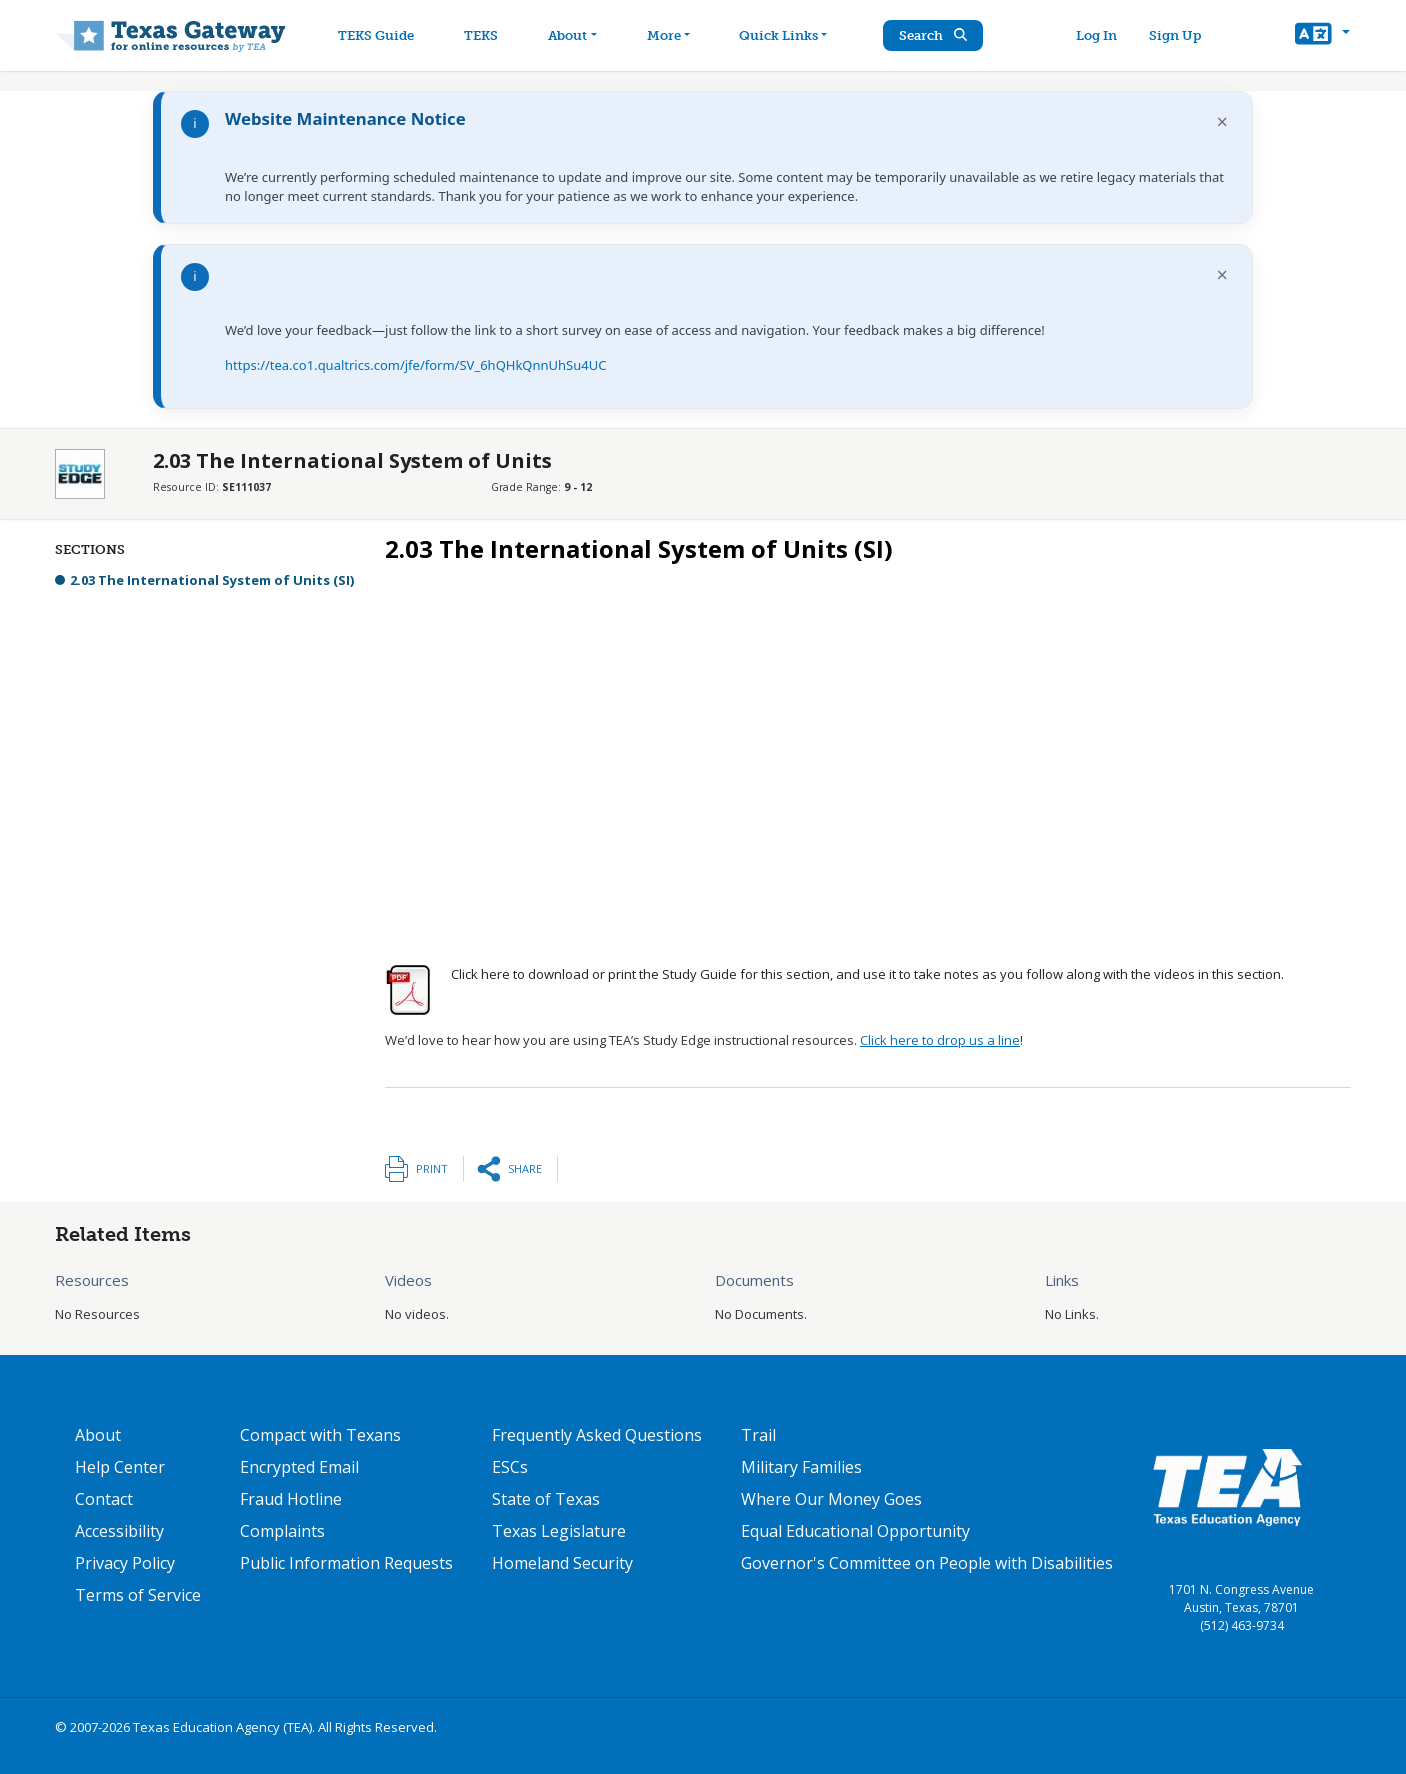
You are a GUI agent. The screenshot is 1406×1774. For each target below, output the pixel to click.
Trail (758, 1435)
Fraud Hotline (291, 1499)
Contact (104, 1499)
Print (432, 1168)
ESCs (510, 1467)
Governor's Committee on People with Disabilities (927, 1563)
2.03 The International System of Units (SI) (212, 580)
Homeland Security (562, 1563)
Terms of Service (138, 1595)
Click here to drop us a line (940, 1040)
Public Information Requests (346, 1563)
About (98, 1435)
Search (938, 35)
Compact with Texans (320, 1435)
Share (525, 1168)
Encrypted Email (299, 1467)
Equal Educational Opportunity (855, 1531)
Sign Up (1177, 35)
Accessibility (119, 1531)
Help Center (120, 1467)
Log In (1098, 35)
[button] (1322, 36)
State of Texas (546, 1499)
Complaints (282, 1531)
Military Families (801, 1467)
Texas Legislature (559, 1531)
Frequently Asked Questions (597, 1435)
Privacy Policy (125, 1563)
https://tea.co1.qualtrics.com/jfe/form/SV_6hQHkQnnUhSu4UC (415, 365)
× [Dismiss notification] (1222, 121)
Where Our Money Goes (831, 1499)
